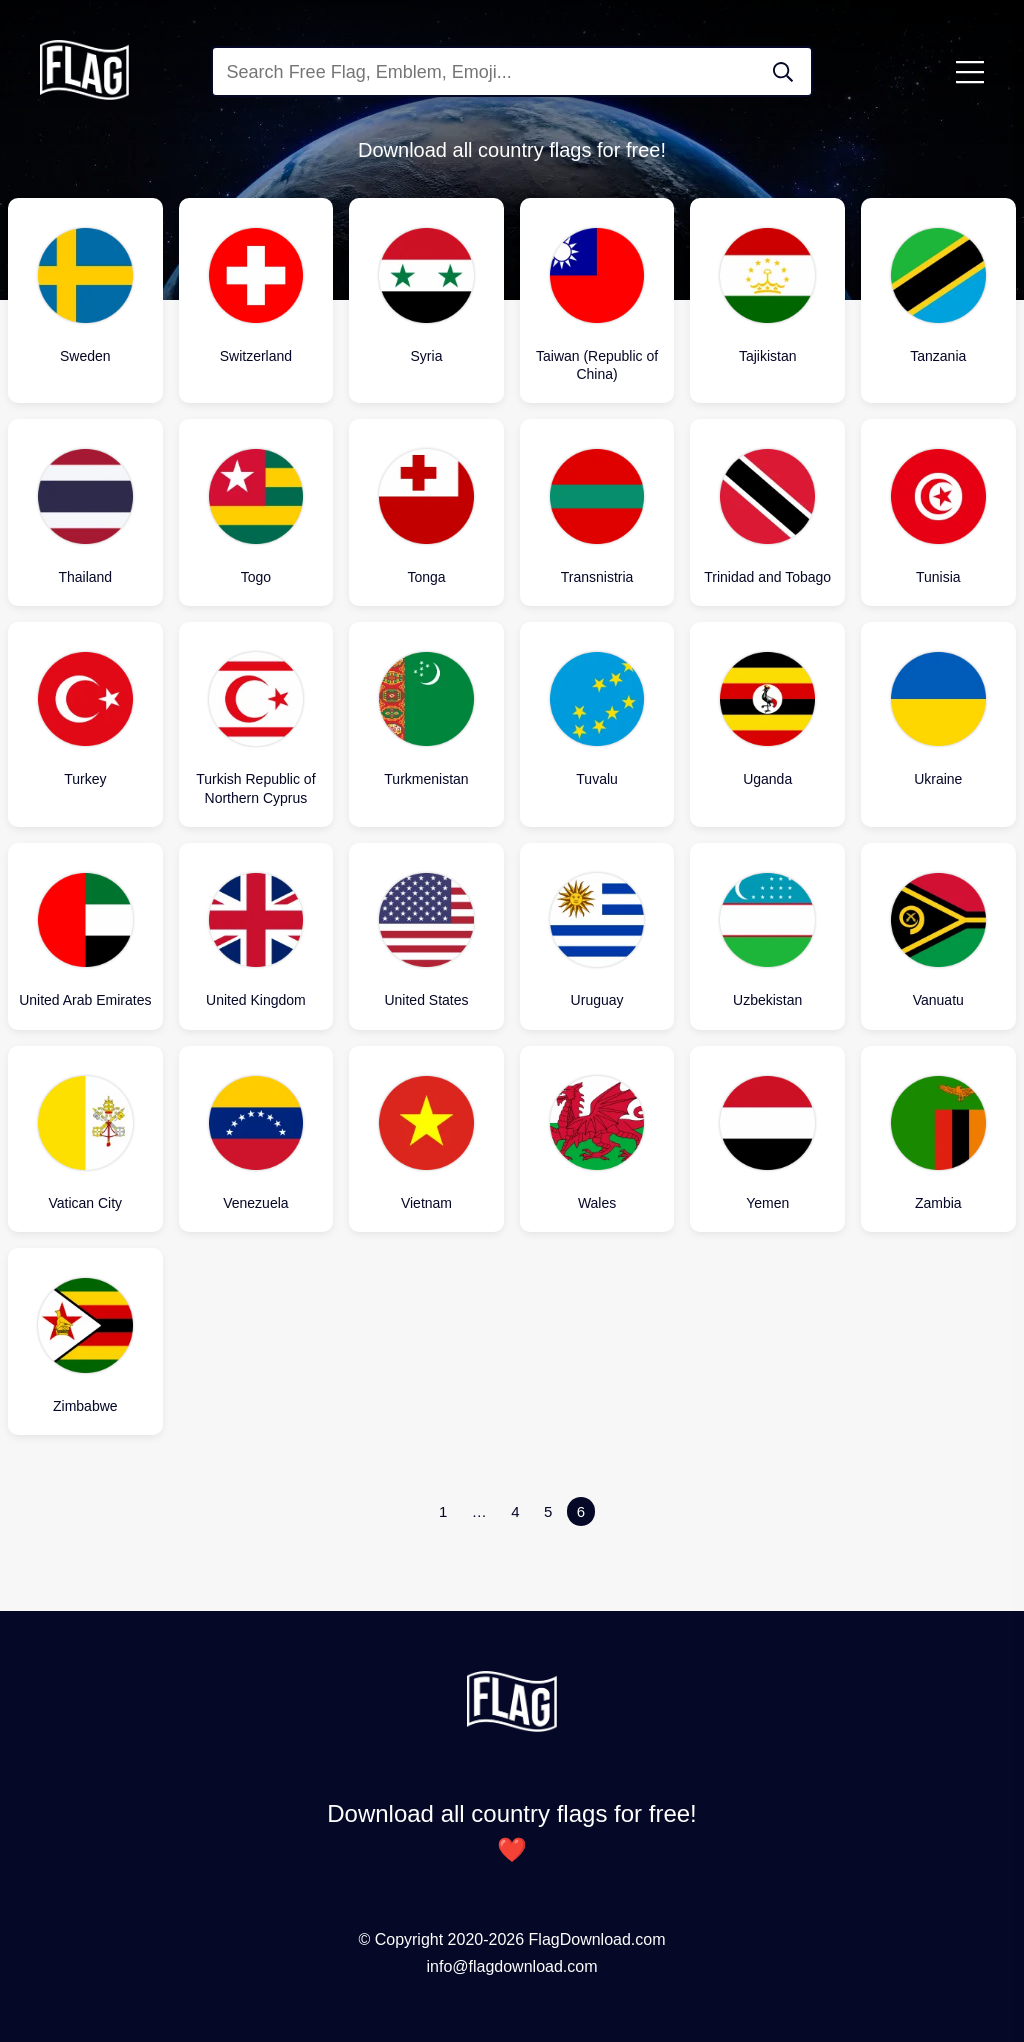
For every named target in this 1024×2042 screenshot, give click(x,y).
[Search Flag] (783, 72)
